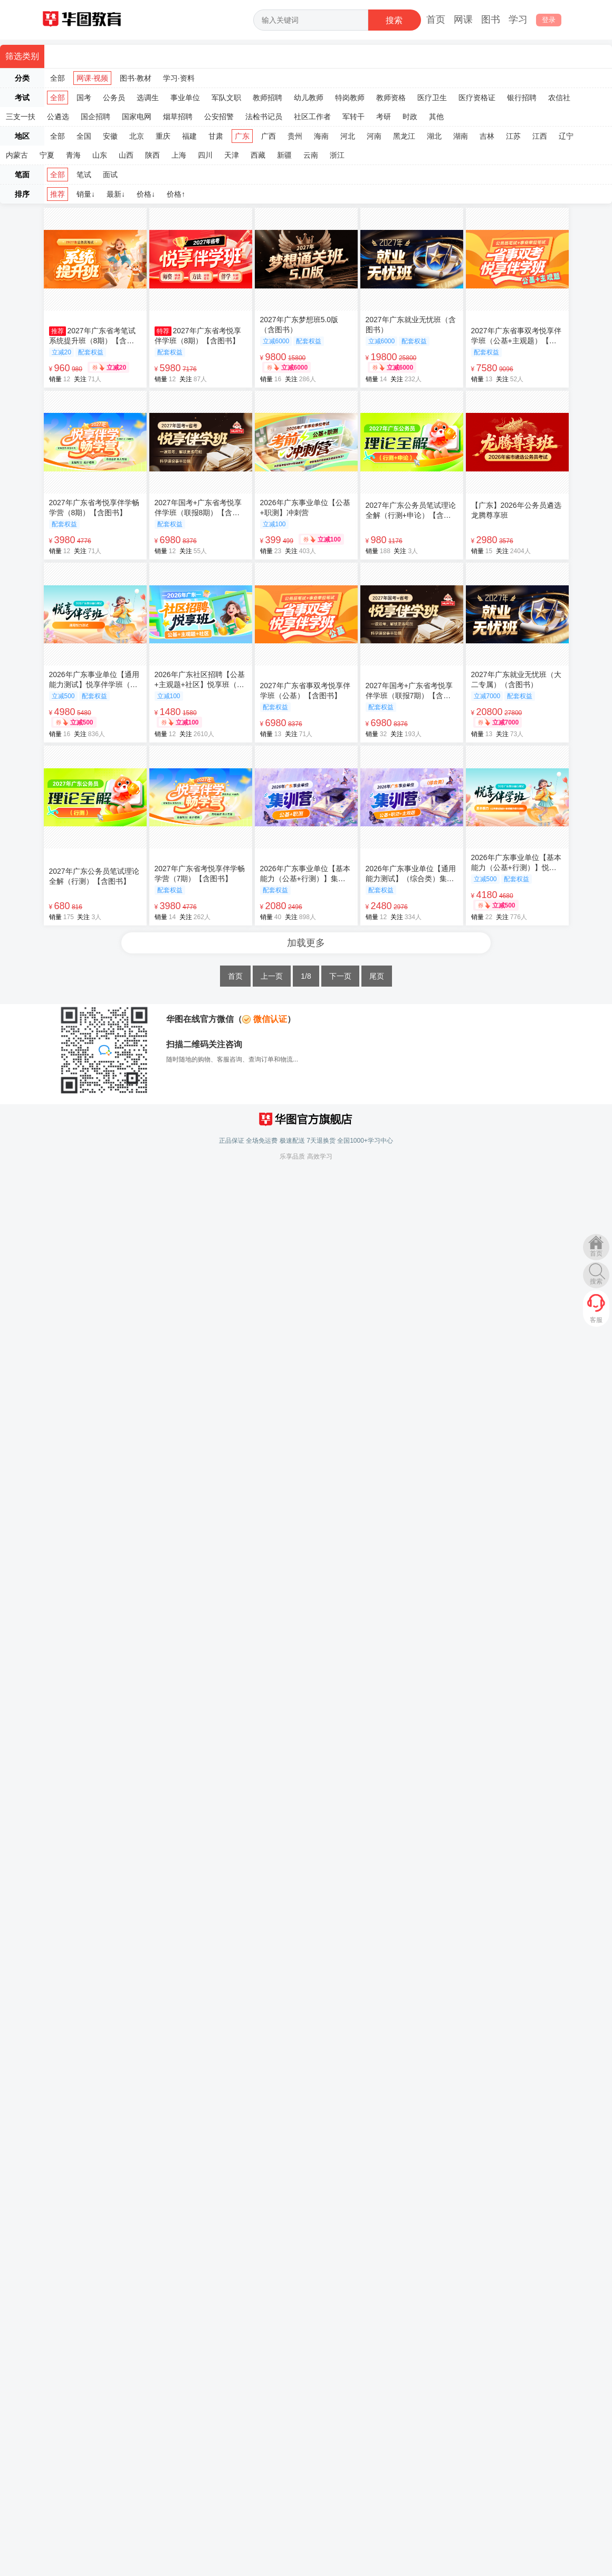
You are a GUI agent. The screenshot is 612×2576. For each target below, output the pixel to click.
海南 (321, 136)
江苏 (513, 136)
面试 (110, 174)
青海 (73, 155)
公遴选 (58, 116)
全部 (57, 78)
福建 (189, 136)
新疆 (284, 155)
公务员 (114, 97)
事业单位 (185, 97)
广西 (268, 136)
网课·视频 (92, 78)
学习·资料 (179, 78)
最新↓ (116, 194)
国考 (84, 97)
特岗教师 (350, 97)
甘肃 (215, 136)
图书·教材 (135, 78)
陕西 (152, 155)
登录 (549, 20)
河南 (374, 136)
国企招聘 (95, 116)
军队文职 (226, 97)
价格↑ (176, 194)
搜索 (596, 1281)
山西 (126, 155)
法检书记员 (263, 116)
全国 (84, 136)
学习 (518, 19)
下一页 (340, 976)
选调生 (148, 97)
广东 (242, 136)
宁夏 (47, 155)
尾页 (376, 976)
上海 (178, 155)
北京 (136, 136)
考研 (383, 116)
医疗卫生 (432, 97)
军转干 (353, 116)
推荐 (57, 194)
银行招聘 (522, 97)
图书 (490, 19)
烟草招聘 (178, 116)
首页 (435, 19)
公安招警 (219, 116)
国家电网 (136, 116)
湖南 (460, 136)
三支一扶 (20, 116)
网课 (463, 19)
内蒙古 (17, 155)
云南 (310, 155)
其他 (436, 116)
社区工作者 (312, 116)
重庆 (163, 136)
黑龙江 (404, 136)
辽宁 (566, 136)
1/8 (306, 976)
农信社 (559, 97)
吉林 (487, 136)
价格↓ (146, 194)
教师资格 (391, 97)
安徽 (110, 136)
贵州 (295, 136)
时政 (410, 116)
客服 (596, 1320)
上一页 (272, 976)
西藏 (258, 155)
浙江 (337, 155)
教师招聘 (267, 97)
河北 (347, 136)
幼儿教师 (308, 97)
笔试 (84, 174)
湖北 (434, 136)
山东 (99, 155)
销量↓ (86, 194)
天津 (231, 155)
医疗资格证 (476, 97)
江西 (539, 136)
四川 (205, 155)
